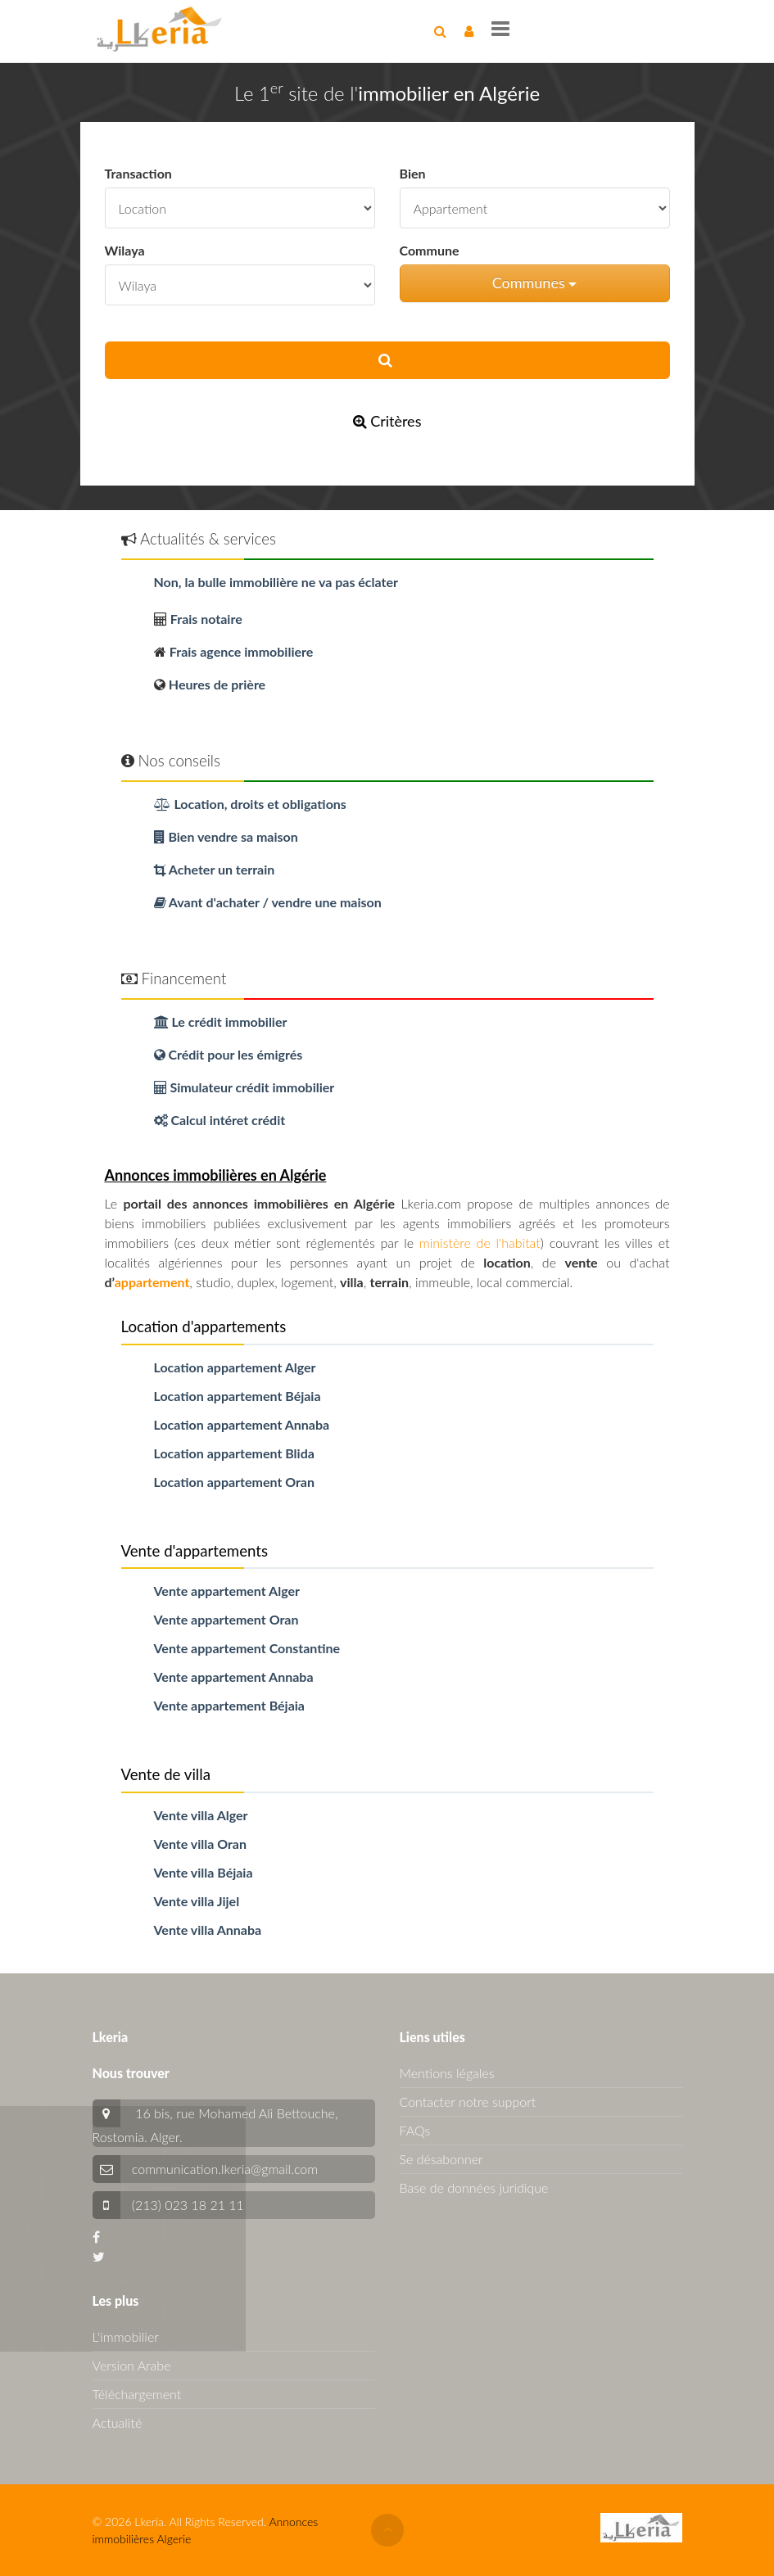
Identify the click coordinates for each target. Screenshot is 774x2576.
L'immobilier (126, 2336)
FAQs (415, 2130)
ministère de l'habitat (480, 1242)
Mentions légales (447, 2073)
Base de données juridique (474, 2187)
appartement (152, 1282)
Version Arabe (132, 2365)
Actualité (118, 2422)
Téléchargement (137, 2394)
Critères (387, 421)
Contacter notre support (468, 2101)
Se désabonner (441, 2159)
